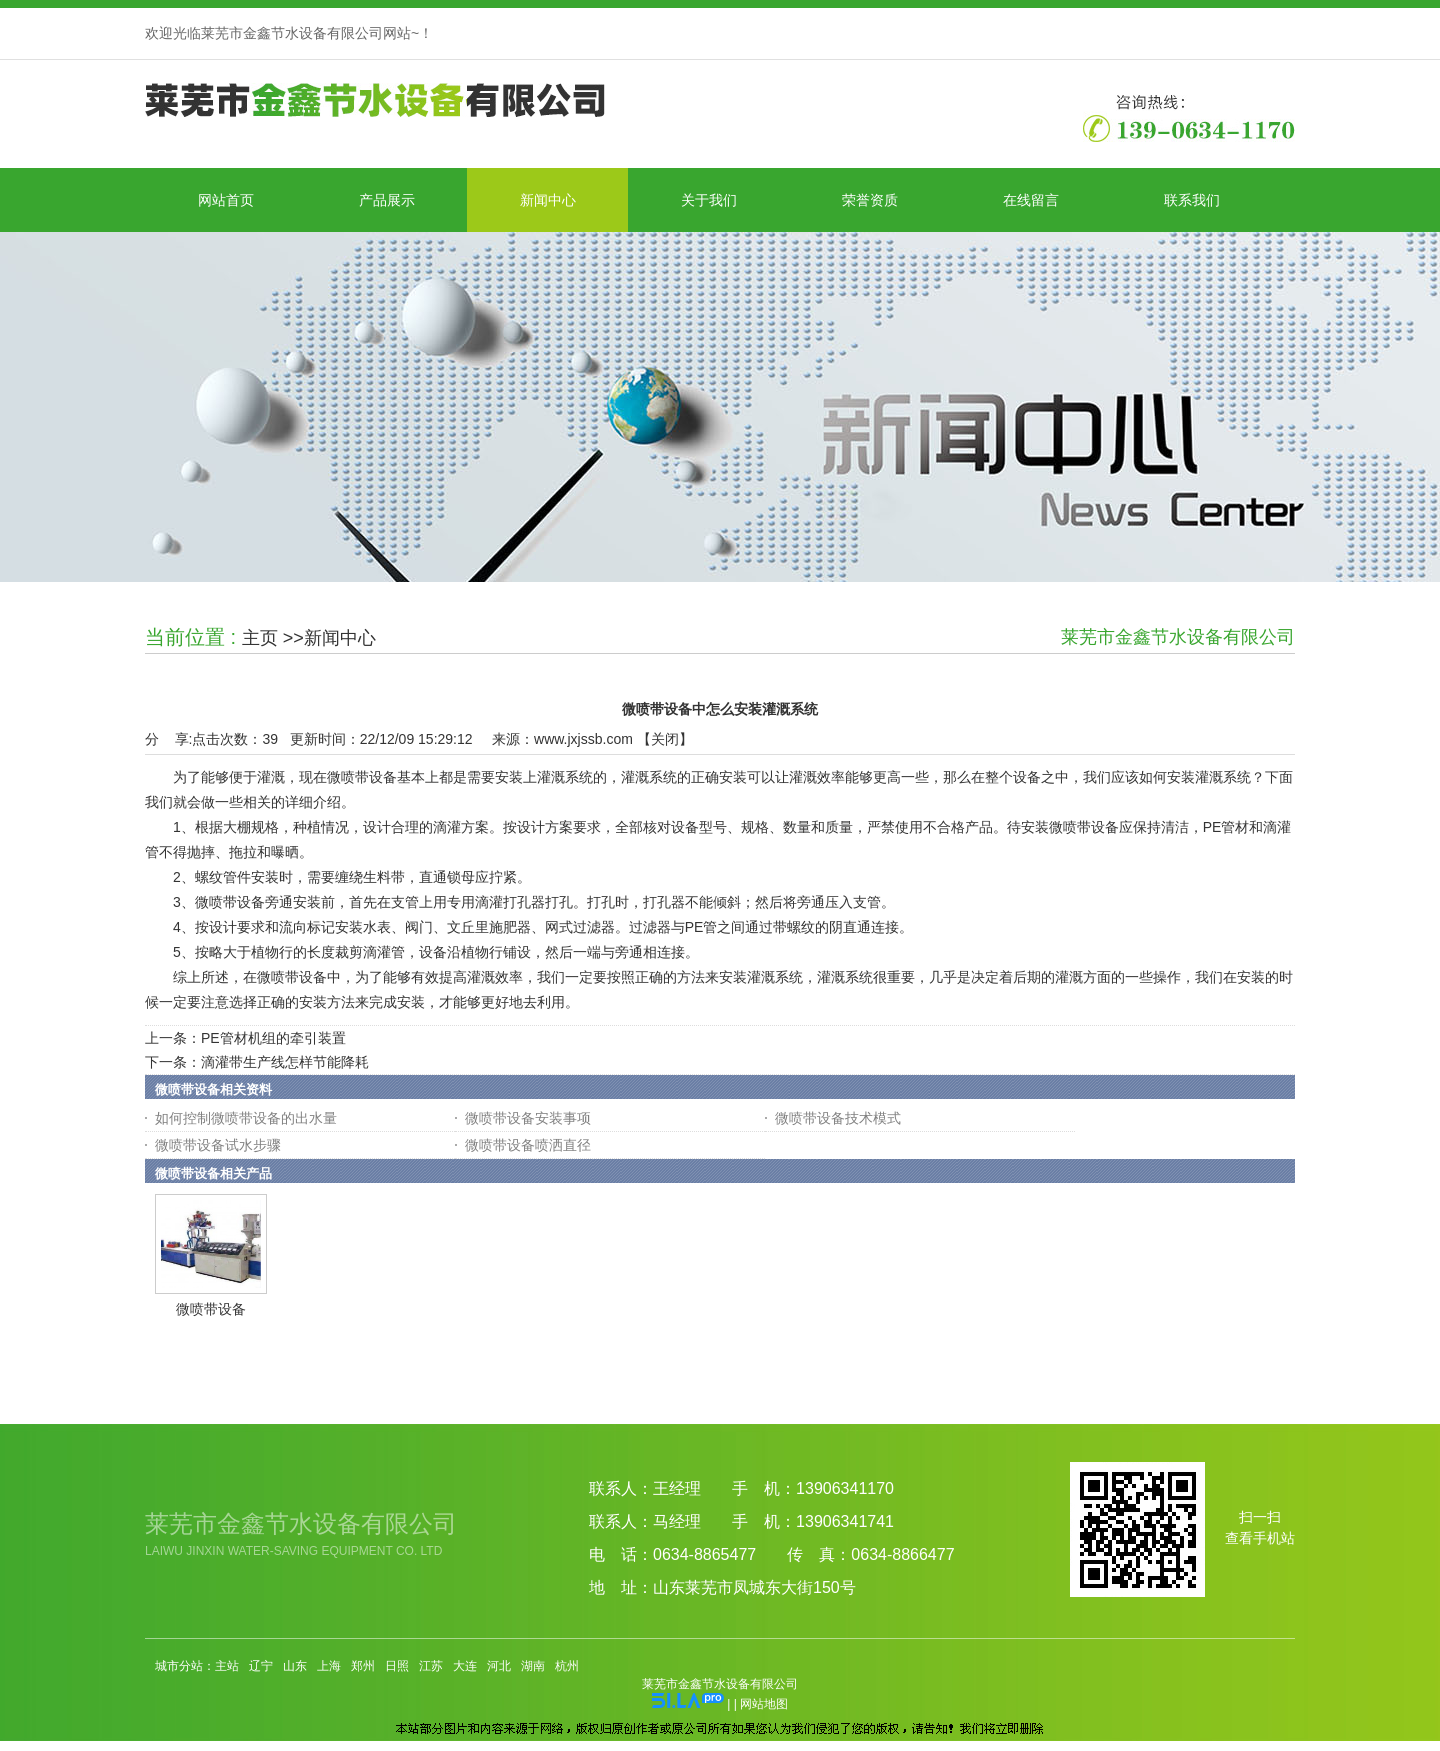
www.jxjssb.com (583, 739)
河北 (499, 1666)
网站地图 (764, 1704)
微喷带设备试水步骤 (218, 1145)
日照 (397, 1666)
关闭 (665, 739)
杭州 (567, 1666)
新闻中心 (340, 638)
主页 (260, 638)
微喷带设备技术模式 (838, 1118)
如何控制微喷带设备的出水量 (246, 1118)
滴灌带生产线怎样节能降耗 (285, 1062)
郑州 (363, 1666)
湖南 (533, 1666)
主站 (227, 1666)
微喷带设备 (211, 1309)
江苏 (431, 1666)
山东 (295, 1666)
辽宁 (261, 1666)
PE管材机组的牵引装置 (273, 1038)
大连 (465, 1666)
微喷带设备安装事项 (528, 1118)
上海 (329, 1666)
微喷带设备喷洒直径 (528, 1145)
